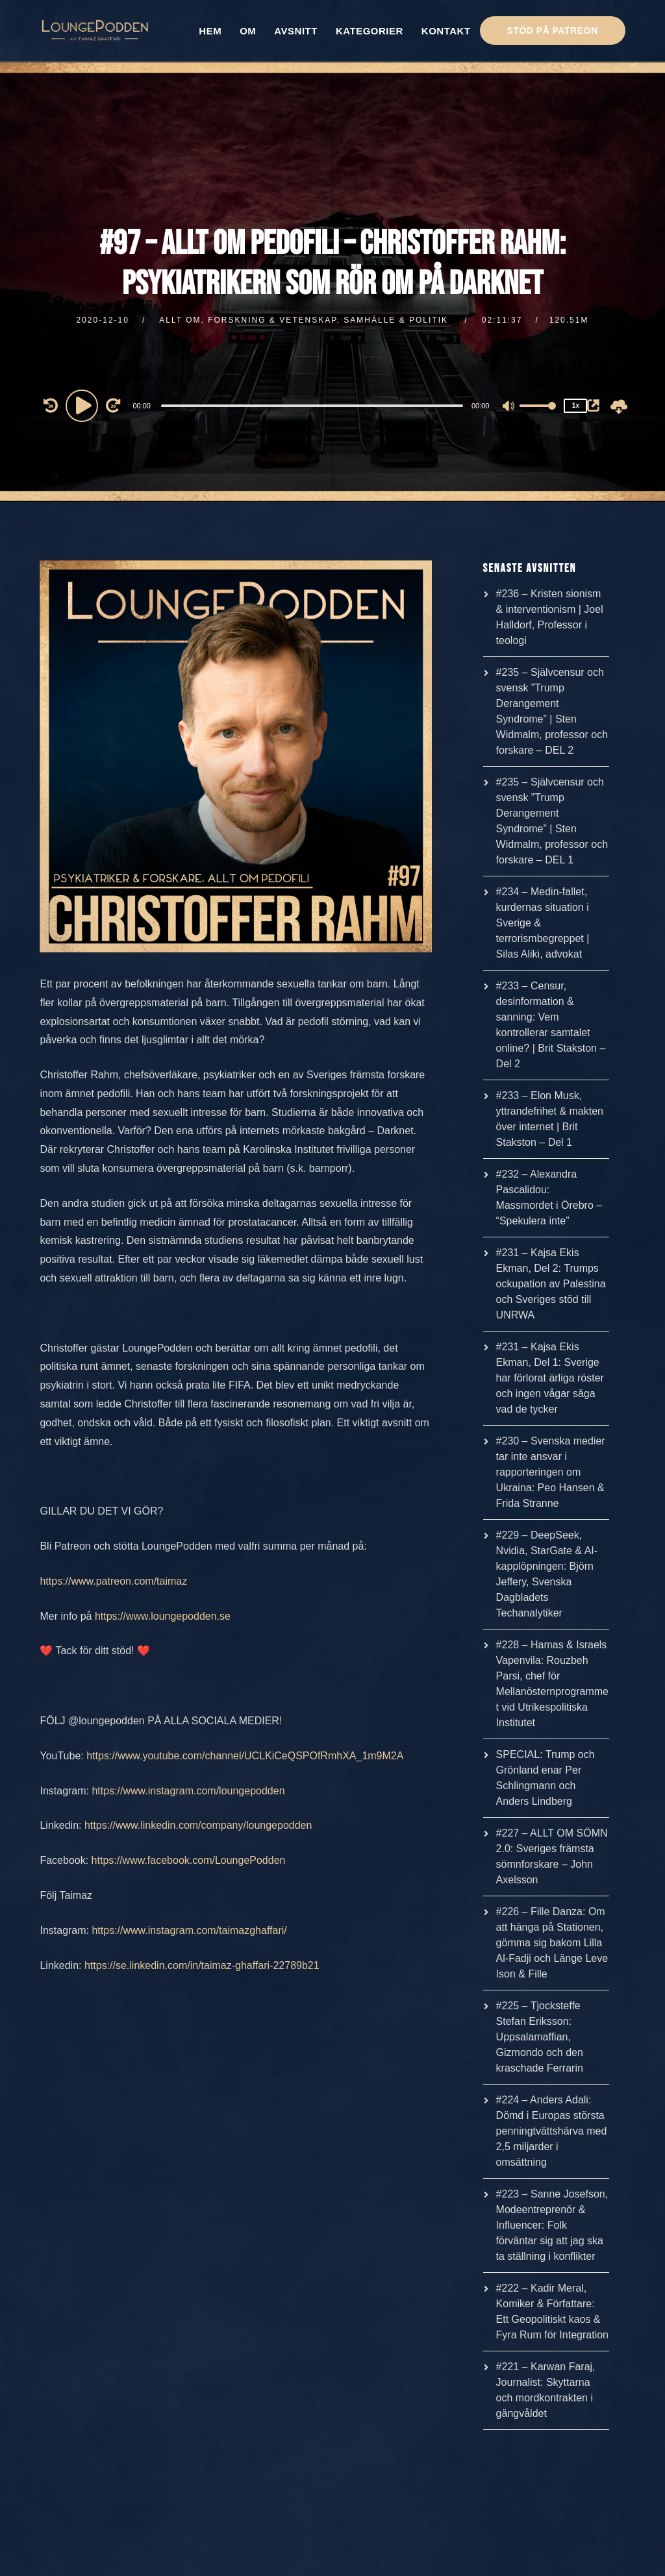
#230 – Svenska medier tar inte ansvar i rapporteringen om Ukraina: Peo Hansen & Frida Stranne (550, 1472)
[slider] (312, 405)
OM (248, 30)
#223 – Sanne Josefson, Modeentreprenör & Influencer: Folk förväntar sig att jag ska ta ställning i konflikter (552, 2225)
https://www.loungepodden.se (163, 1616)
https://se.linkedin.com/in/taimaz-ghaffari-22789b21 (202, 1965)
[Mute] (509, 407)
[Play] (84, 405)
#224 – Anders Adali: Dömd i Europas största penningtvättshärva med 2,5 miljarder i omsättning (551, 2131)
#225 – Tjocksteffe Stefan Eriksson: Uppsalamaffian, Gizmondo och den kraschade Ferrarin (539, 2037)
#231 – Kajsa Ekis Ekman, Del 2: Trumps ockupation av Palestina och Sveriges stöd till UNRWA (551, 1283)
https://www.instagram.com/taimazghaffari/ (189, 1930)
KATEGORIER (369, 30)
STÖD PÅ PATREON (552, 30)
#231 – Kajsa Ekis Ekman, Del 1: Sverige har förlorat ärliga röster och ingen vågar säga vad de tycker (550, 1378)
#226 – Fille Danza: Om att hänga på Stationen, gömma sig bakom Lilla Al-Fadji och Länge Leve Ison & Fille (552, 1942)
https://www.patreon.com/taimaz (113, 1581)
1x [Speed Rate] (575, 405)
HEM (210, 30)
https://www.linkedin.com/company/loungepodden (198, 1825)
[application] (313, 405)
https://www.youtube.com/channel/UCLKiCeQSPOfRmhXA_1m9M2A (244, 1755)
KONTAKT (446, 30)
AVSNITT (296, 30)
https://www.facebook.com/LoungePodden (189, 1860)
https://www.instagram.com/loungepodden (188, 1790)
